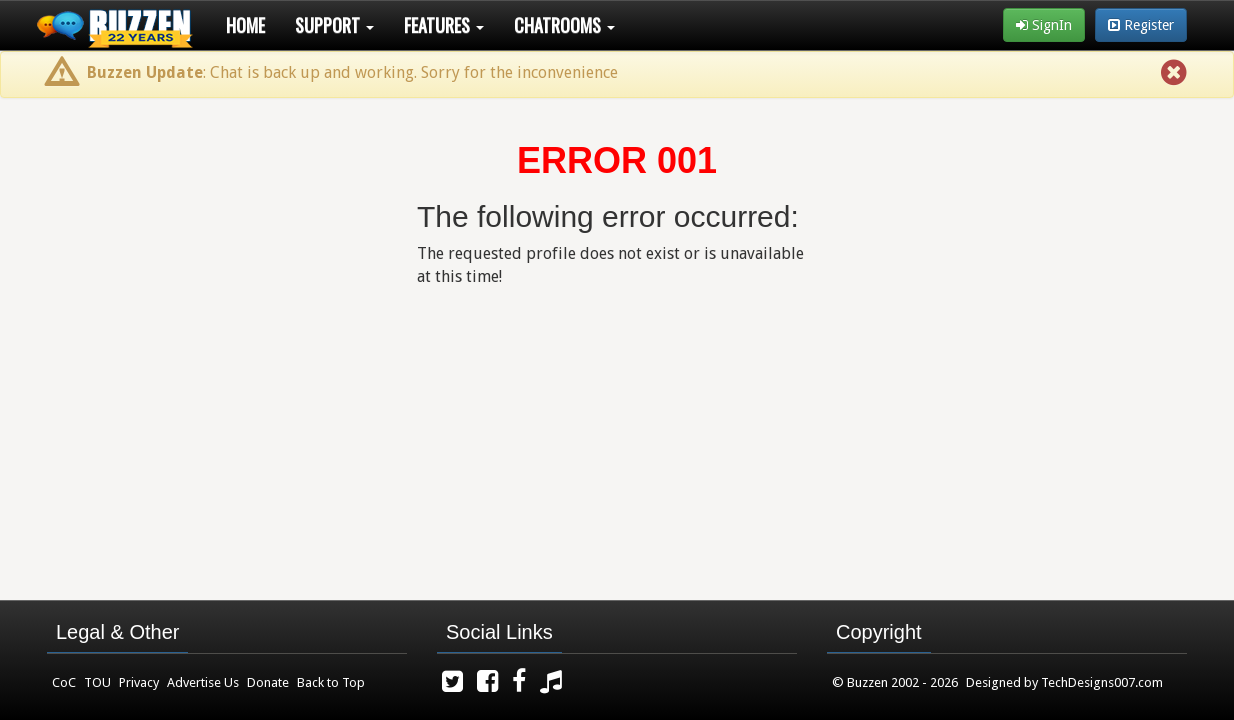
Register (1141, 25)
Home (245, 25)
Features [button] (444, 25)
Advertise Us (203, 682)
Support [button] (334, 25)
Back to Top (331, 682)
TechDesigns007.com (1102, 682)
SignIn (1044, 25)
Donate (268, 682)
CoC (64, 682)
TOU (97, 682)
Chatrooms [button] (564, 25)
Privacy (139, 682)
